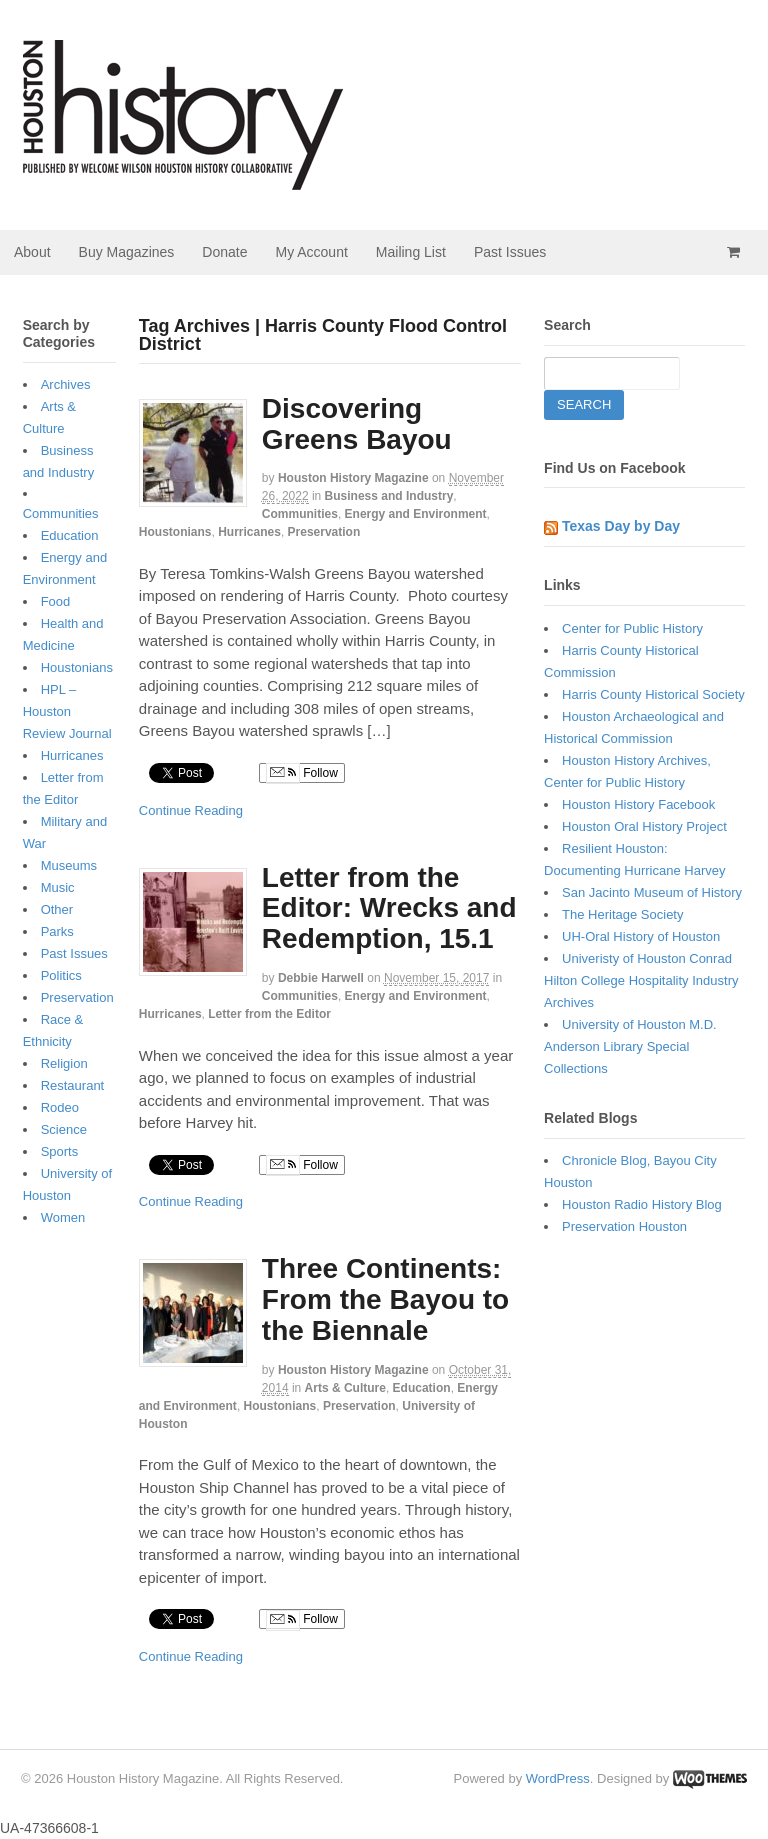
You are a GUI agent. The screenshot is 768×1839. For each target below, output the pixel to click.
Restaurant (73, 1085)
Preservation (324, 532)
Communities (300, 514)
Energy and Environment (416, 514)
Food (56, 601)
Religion (64, 1063)
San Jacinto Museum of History (652, 892)
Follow (302, 773)
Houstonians (175, 532)
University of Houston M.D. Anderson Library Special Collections (630, 1046)
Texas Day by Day (621, 526)
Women (63, 1217)
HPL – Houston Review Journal (67, 711)
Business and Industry (389, 496)
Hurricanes (249, 532)
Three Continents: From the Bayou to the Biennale (385, 1299)
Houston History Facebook (638, 804)
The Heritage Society (622, 914)
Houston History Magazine (353, 478)
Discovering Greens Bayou (357, 424)
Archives (66, 384)
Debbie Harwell (321, 978)
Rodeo (60, 1107)
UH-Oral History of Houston (641, 936)
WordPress (558, 1778)
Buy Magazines (127, 252)
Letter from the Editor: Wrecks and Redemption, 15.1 (389, 908)
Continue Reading (191, 810)
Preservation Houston (624, 1226)
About (32, 252)
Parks (57, 931)
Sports (60, 1151)
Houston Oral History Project (644, 826)
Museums (69, 865)
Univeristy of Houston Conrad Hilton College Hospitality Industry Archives (641, 980)
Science (64, 1129)
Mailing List (411, 252)
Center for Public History (632, 628)
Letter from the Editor (269, 1014)
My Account (311, 252)
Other (57, 909)
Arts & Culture (345, 1388)
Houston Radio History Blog (642, 1204)
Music (58, 887)
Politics (61, 975)
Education (422, 1388)
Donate (224, 252)
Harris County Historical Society (653, 694)
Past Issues (510, 252)
